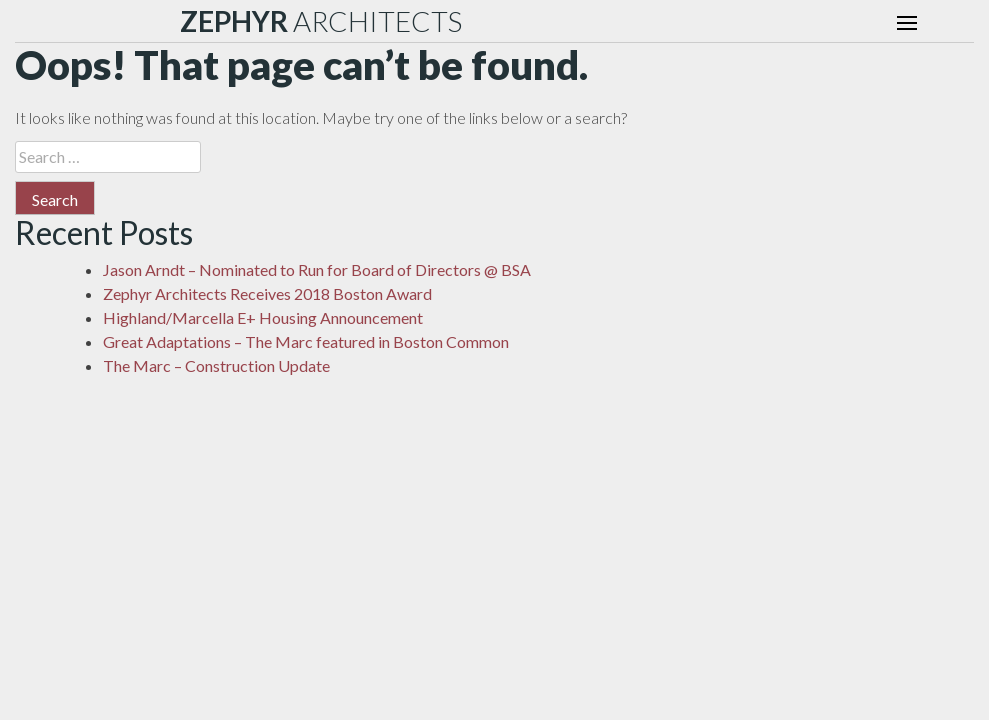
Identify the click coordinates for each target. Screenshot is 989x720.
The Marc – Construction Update (216, 365)
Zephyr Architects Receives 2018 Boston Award (267, 293)
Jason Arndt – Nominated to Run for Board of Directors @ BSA (317, 269)
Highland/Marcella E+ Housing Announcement (263, 317)
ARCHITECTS (321, 21)
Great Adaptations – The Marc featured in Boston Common (306, 341)
